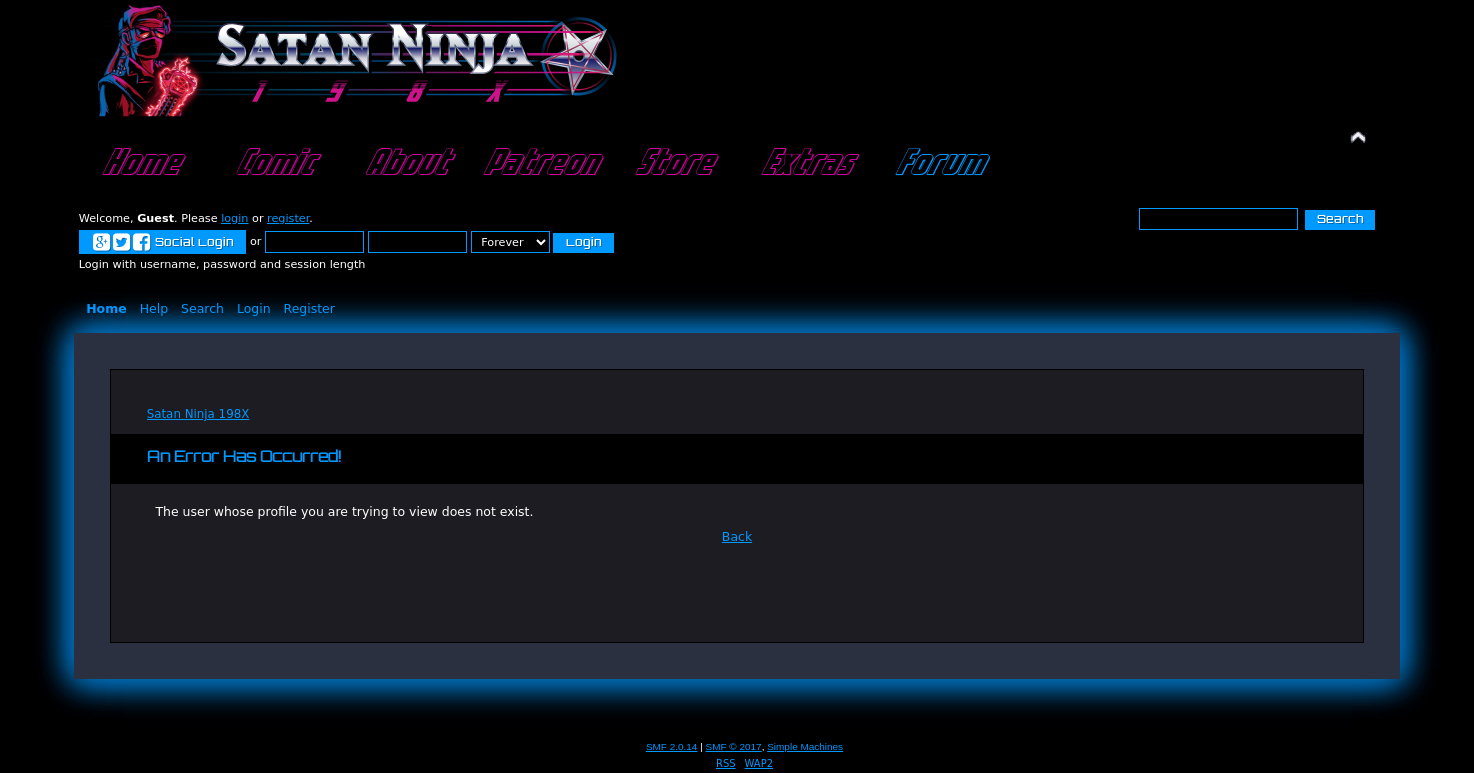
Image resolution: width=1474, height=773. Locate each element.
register (288, 218)
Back (737, 536)
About (406, 164)
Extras (805, 164)
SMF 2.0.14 (672, 746)
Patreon (539, 164)
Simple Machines (805, 746)
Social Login (162, 243)
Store (673, 164)
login (234, 218)
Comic (273, 164)
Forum (938, 164)
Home (140, 164)
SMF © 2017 (734, 746)
